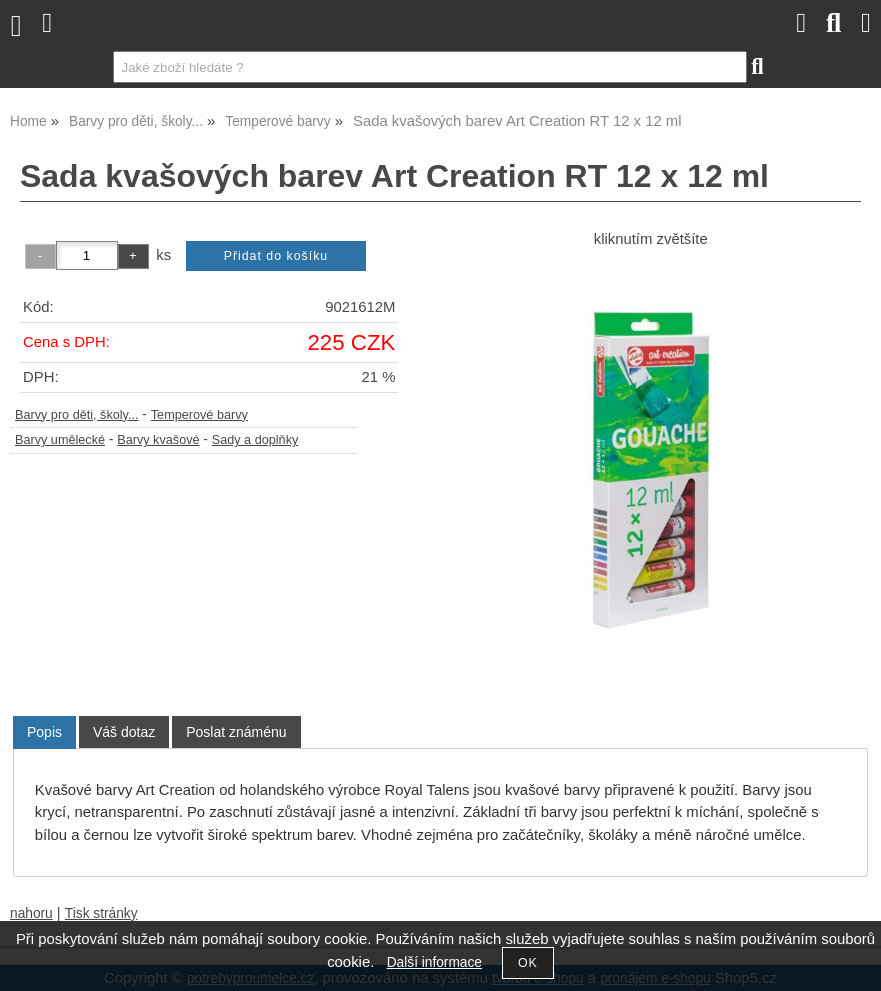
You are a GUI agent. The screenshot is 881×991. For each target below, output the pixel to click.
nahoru (31, 913)
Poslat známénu (236, 732)
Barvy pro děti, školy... (77, 415)
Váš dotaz (124, 732)
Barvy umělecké (60, 440)
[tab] (44, 732)
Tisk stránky (101, 913)
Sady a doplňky (255, 440)
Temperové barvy (199, 415)
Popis (44, 732)
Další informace (434, 962)
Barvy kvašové (158, 440)
